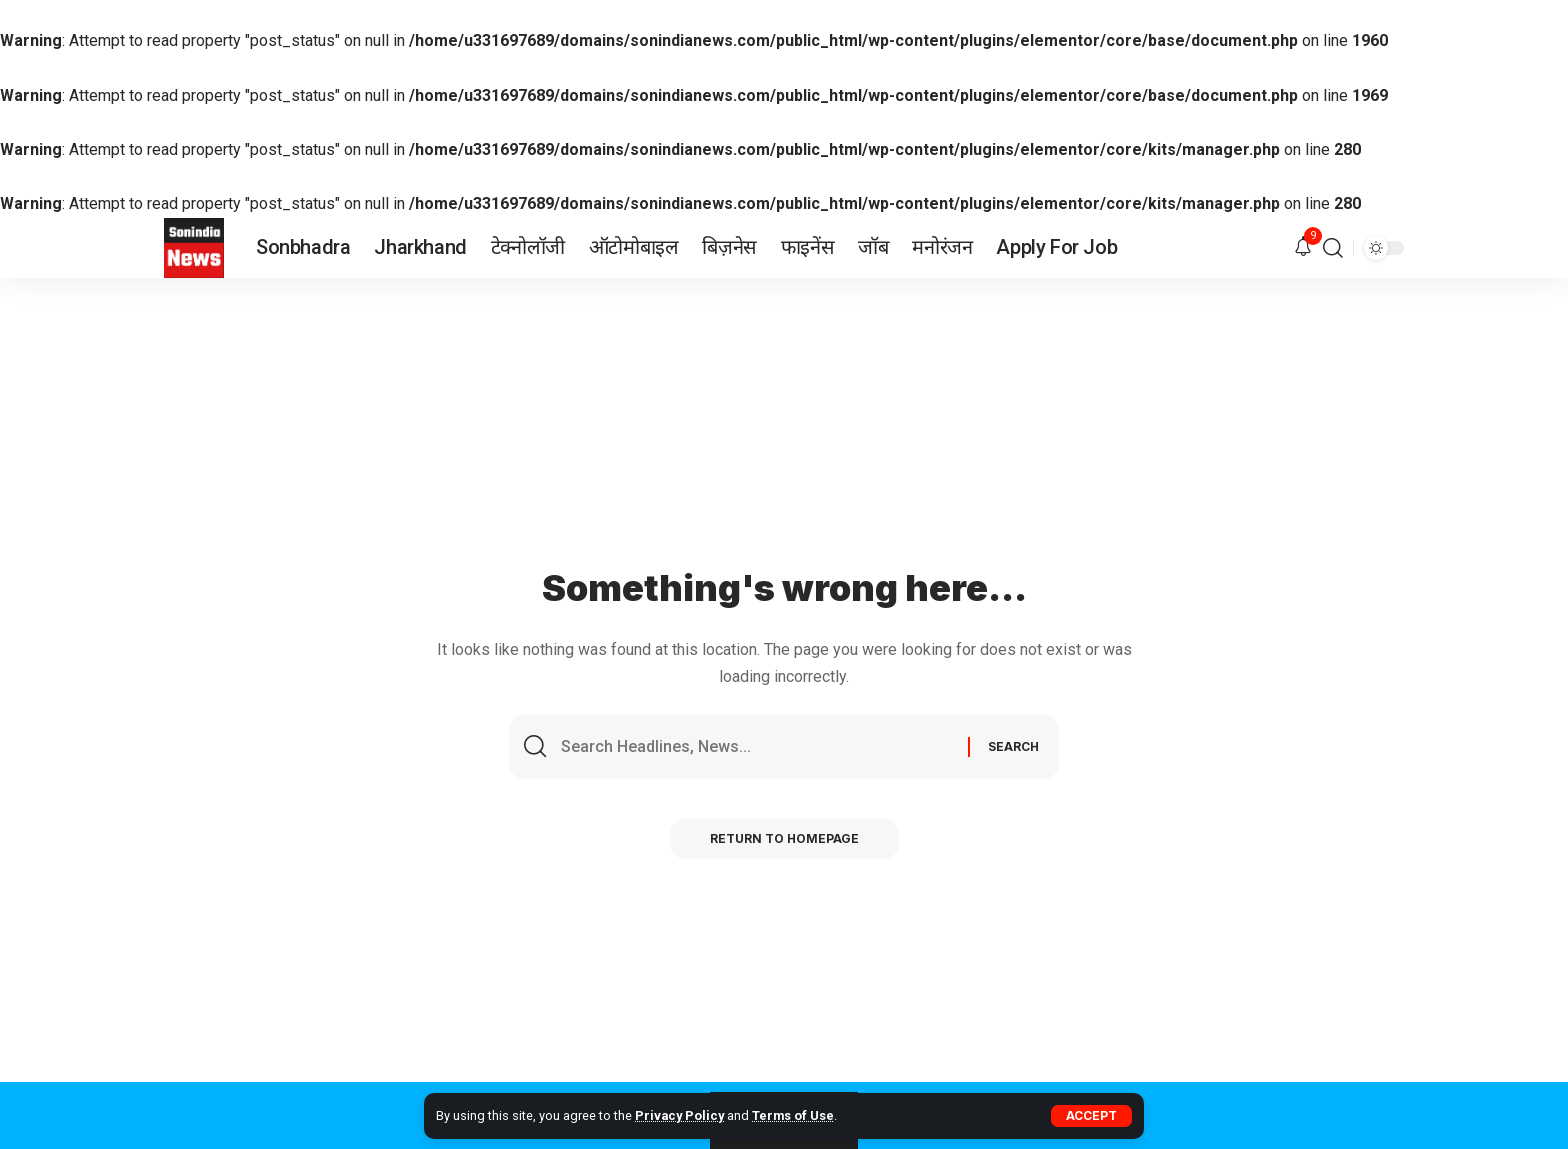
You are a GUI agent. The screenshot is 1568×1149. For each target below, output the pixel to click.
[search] (1333, 248)
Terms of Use (793, 1115)
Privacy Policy (679, 1115)
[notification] (1303, 247)
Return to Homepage (784, 838)
